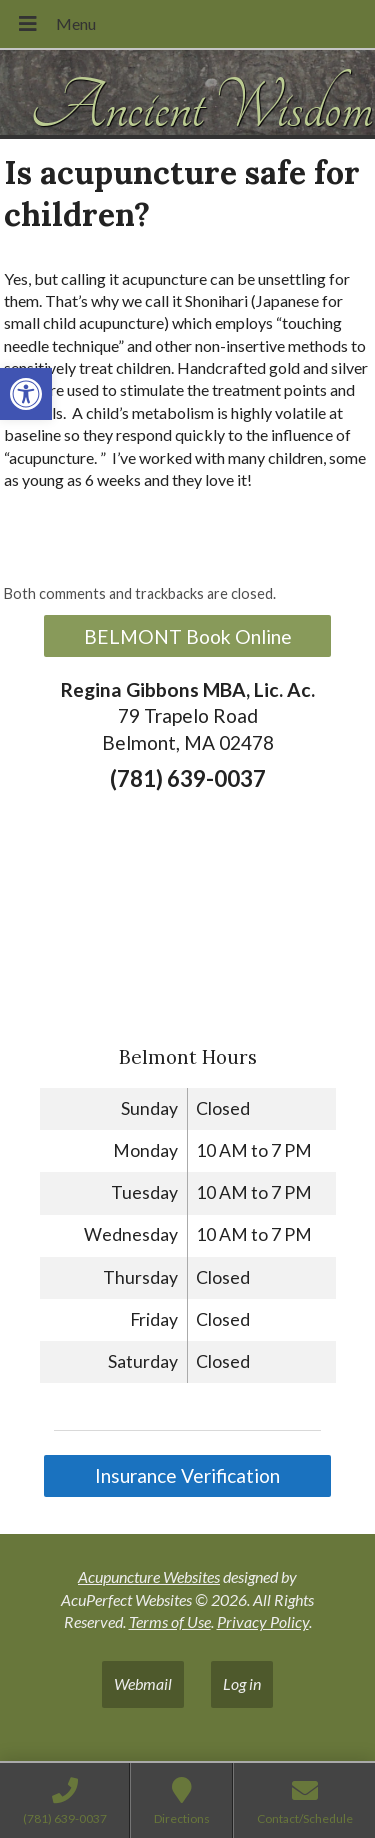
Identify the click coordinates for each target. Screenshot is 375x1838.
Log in (242, 1683)
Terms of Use (170, 1621)
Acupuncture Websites (149, 1576)
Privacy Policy (263, 1621)
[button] (26, 394)
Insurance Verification (187, 1475)
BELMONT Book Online (188, 636)
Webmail (143, 1683)
